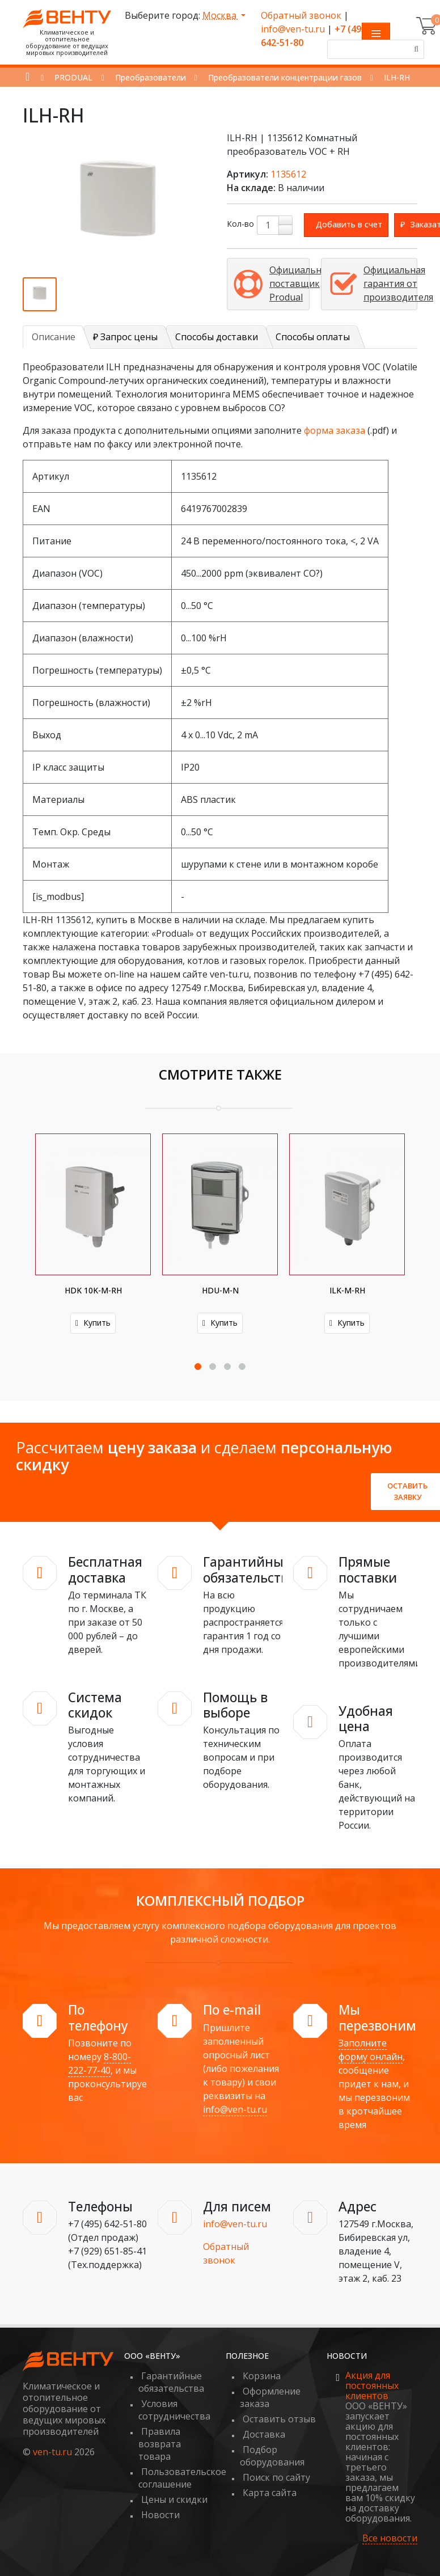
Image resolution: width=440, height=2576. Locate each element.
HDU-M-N (220, 1290)
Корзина (262, 2376)
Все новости (389, 2538)
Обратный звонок (301, 15)
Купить (93, 1322)
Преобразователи (150, 77)
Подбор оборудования (272, 2455)
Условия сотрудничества (174, 2409)
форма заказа (334, 430)
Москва (220, 15)
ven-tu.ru (52, 2452)
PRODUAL (73, 77)
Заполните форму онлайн (371, 2050)
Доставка (264, 2434)
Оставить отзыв (279, 2419)
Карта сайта (270, 2492)
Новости (160, 2515)
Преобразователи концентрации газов (285, 77)
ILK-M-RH (347, 1290)
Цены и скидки (174, 2499)
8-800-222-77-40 (99, 2063)
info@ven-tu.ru (293, 29)
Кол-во (240, 223)
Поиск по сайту (276, 2477)
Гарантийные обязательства (171, 2382)
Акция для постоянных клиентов (372, 2385)
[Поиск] (414, 49)
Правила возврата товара (159, 2444)
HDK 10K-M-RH (93, 1290)
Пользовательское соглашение (182, 2477)
